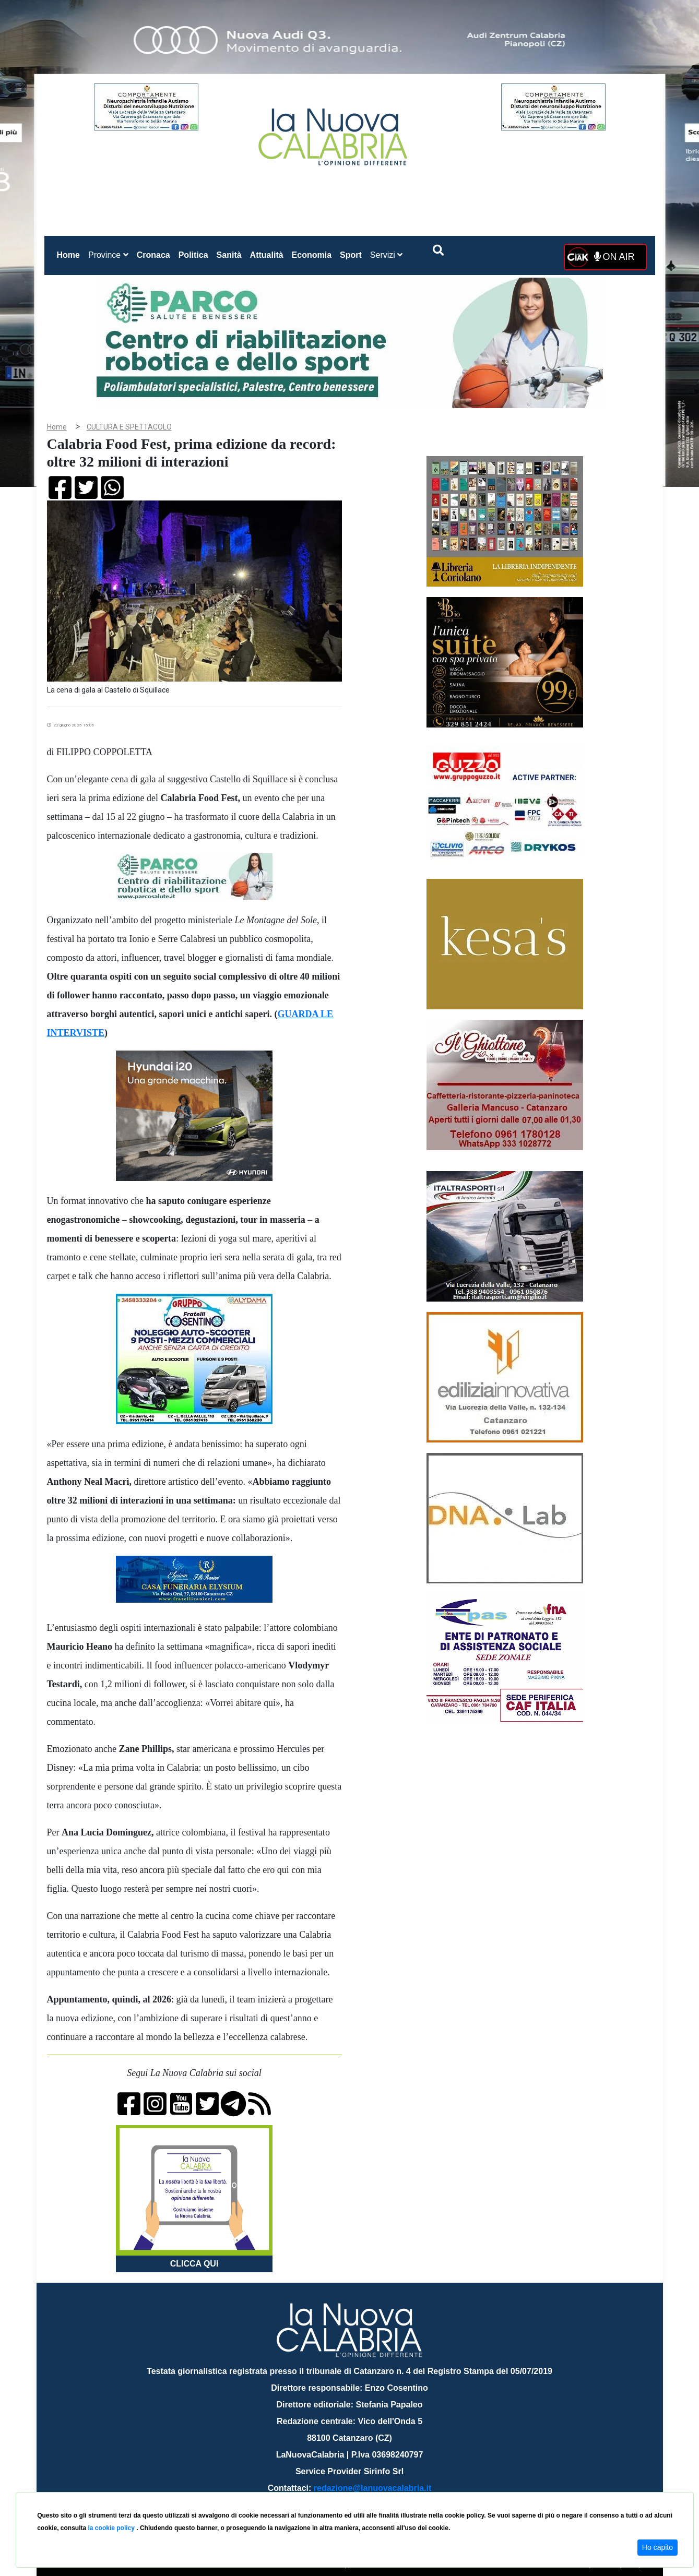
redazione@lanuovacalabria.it (372, 2488)
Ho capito (657, 2547)
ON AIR (614, 257)
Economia (311, 255)
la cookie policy (112, 2528)
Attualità (266, 255)
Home (70, 252)
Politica (193, 255)
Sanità (229, 255)
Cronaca (153, 255)
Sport (351, 255)
